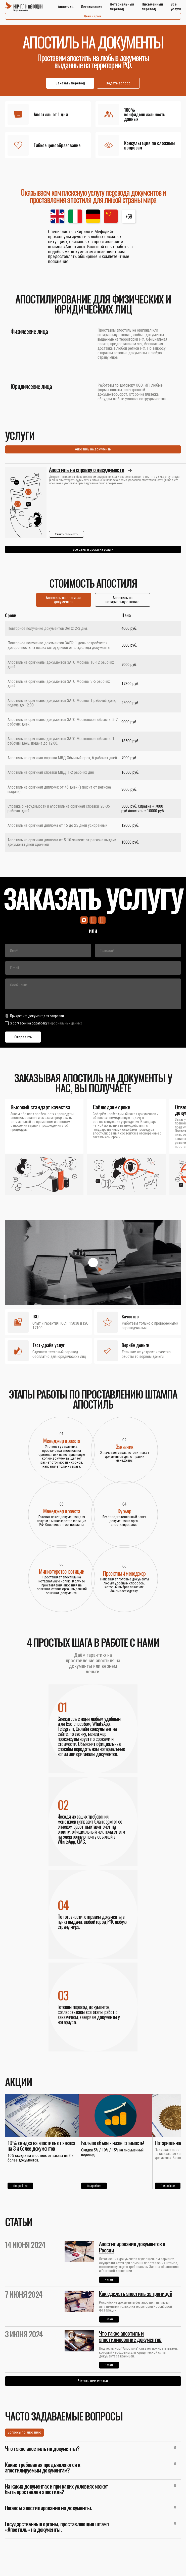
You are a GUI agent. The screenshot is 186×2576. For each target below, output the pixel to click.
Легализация (91, 7)
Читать (109, 2289)
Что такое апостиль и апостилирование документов (130, 2346)
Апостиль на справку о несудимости (86, 471)
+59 (128, 216)
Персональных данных (65, 1033)
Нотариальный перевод (122, 6)
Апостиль (65, 7)
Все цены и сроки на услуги (93, 552)
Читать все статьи (93, 2391)
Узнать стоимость (66, 536)
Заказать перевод (70, 83)
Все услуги (176, 6)
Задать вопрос (118, 83)
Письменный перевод (152, 6)
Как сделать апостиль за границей (135, 2303)
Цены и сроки (93, 16)
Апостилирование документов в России (132, 2257)
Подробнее (20, 2196)
